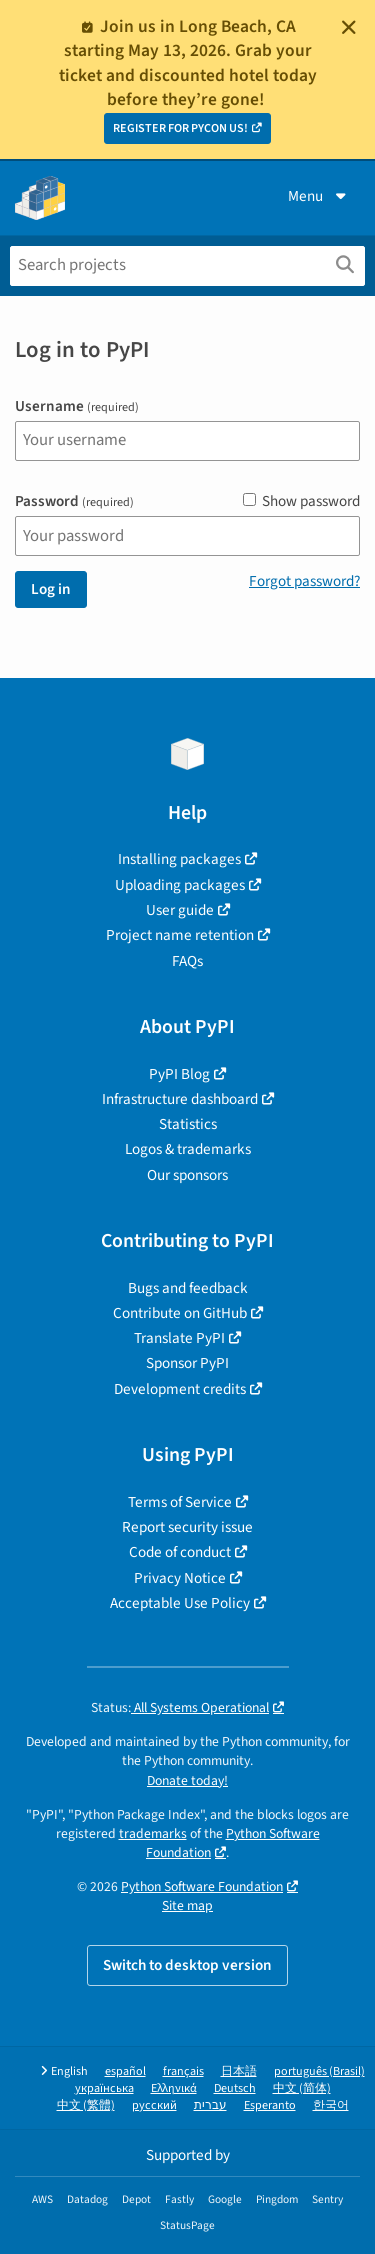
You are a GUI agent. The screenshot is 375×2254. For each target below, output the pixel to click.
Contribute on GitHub (180, 1313)
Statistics (188, 1124)
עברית (210, 2105)
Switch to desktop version (187, 1965)
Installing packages (179, 859)
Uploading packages (180, 885)
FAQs (187, 961)
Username (77, 406)
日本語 (239, 2071)
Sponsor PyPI (187, 1363)
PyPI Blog (179, 1074)
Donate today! (187, 1780)
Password (74, 501)
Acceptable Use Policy (180, 1603)
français (183, 2071)
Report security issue (187, 1527)
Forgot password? (304, 581)
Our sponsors (187, 1175)
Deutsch (235, 2088)
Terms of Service (180, 1502)
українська (104, 2088)
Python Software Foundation (233, 1843)
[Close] (349, 27)
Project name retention (180, 935)
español (125, 2071)
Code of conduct (180, 1552)
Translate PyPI (179, 1338)
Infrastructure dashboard (180, 1099)
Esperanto (270, 2105)
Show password (301, 501)
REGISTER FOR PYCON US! (180, 128)
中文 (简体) (302, 2088)
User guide (180, 910)
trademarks (153, 1833)
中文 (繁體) (86, 2105)
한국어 (331, 2105)
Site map (187, 1905)
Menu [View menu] (319, 196)
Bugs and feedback (188, 1288)
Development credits (180, 1389)
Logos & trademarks (188, 1149)
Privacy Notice (180, 1578)
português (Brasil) (319, 2071)
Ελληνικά (174, 2088)
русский (154, 2105)
